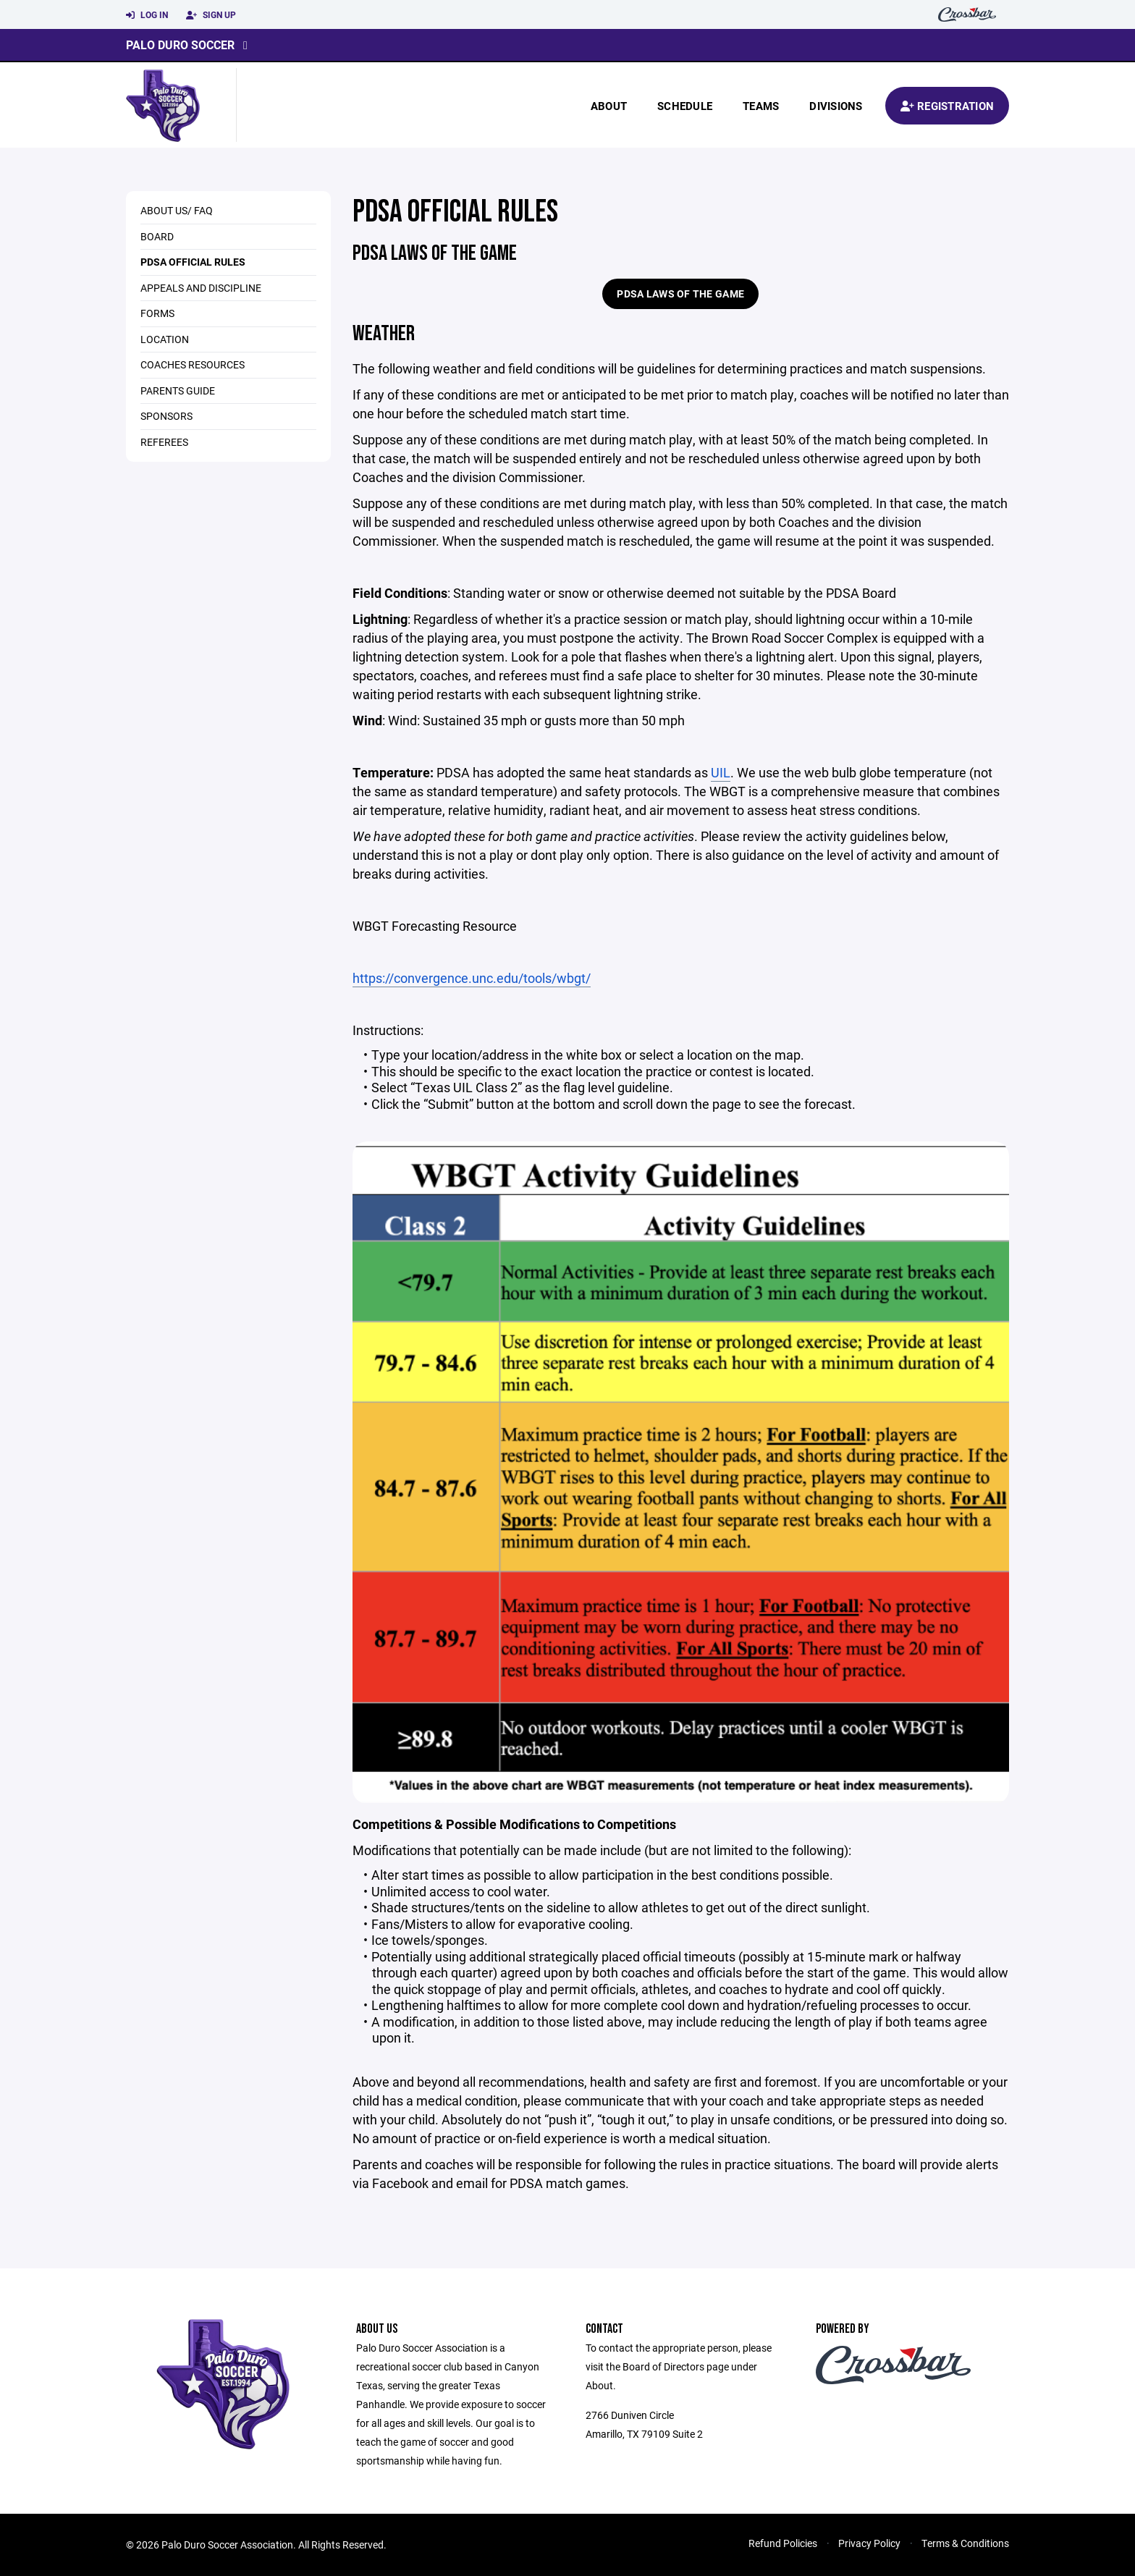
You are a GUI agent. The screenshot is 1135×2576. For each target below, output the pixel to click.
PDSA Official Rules (192, 262)
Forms (157, 313)
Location (164, 339)
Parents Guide (177, 390)
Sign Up (211, 15)
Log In (147, 15)
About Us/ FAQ (176, 210)
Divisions (835, 105)
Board (157, 236)
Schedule (684, 105)
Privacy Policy (869, 2543)
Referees (164, 442)
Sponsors (166, 416)
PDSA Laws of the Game (680, 293)
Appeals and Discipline (200, 288)
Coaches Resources (192, 364)
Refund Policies (782, 2543)
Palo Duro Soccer (180, 44)
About (609, 105)
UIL (720, 772)
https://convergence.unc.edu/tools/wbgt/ (472, 978)
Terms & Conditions (965, 2543)
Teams (761, 105)
